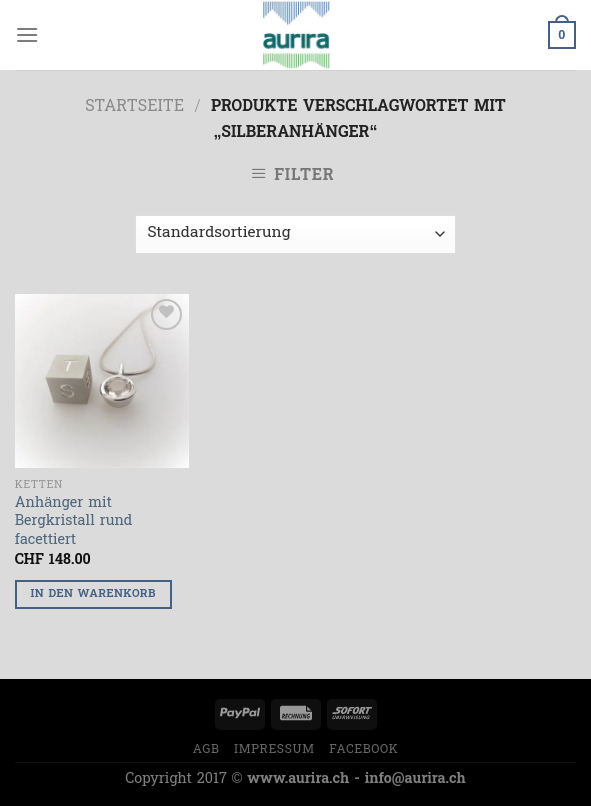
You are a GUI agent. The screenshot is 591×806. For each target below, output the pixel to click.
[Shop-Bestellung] (295, 234)
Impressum (274, 750)
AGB (206, 750)
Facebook (363, 750)
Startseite (134, 107)
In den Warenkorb (93, 594)
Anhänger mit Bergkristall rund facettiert (74, 523)
